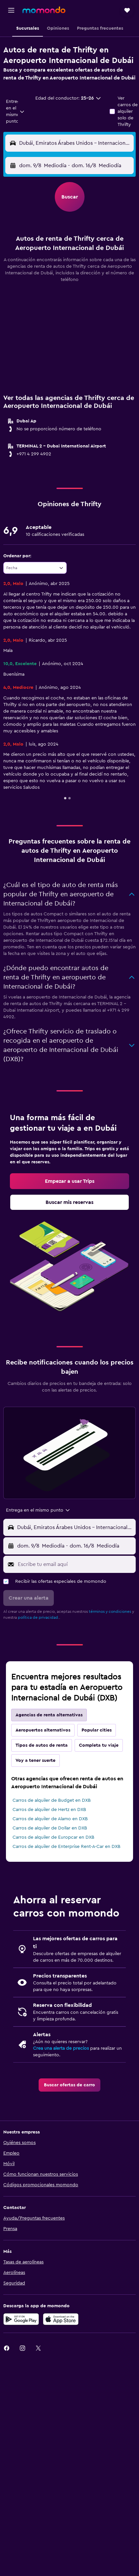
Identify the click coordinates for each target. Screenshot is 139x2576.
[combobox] (15, 111)
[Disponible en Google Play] (21, 2319)
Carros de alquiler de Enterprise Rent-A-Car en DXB (67, 1846)
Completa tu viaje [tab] (99, 1745)
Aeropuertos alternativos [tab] (43, 1730)
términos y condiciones (110, 1611)
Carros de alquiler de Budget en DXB (52, 1800)
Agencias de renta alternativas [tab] (49, 1715)
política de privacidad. (38, 1617)
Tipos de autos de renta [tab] (42, 1745)
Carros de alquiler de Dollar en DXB (50, 1828)
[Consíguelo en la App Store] (61, 2319)
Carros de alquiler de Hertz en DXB (49, 1809)
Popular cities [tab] (97, 1730)
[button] (11, 10)
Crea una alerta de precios (61, 2048)
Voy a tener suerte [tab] (35, 1760)
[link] (69, 1181)
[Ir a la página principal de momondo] (43, 10)
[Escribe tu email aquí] (75, 1564)
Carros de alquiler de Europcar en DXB (53, 1837)
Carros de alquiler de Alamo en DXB (50, 1819)
